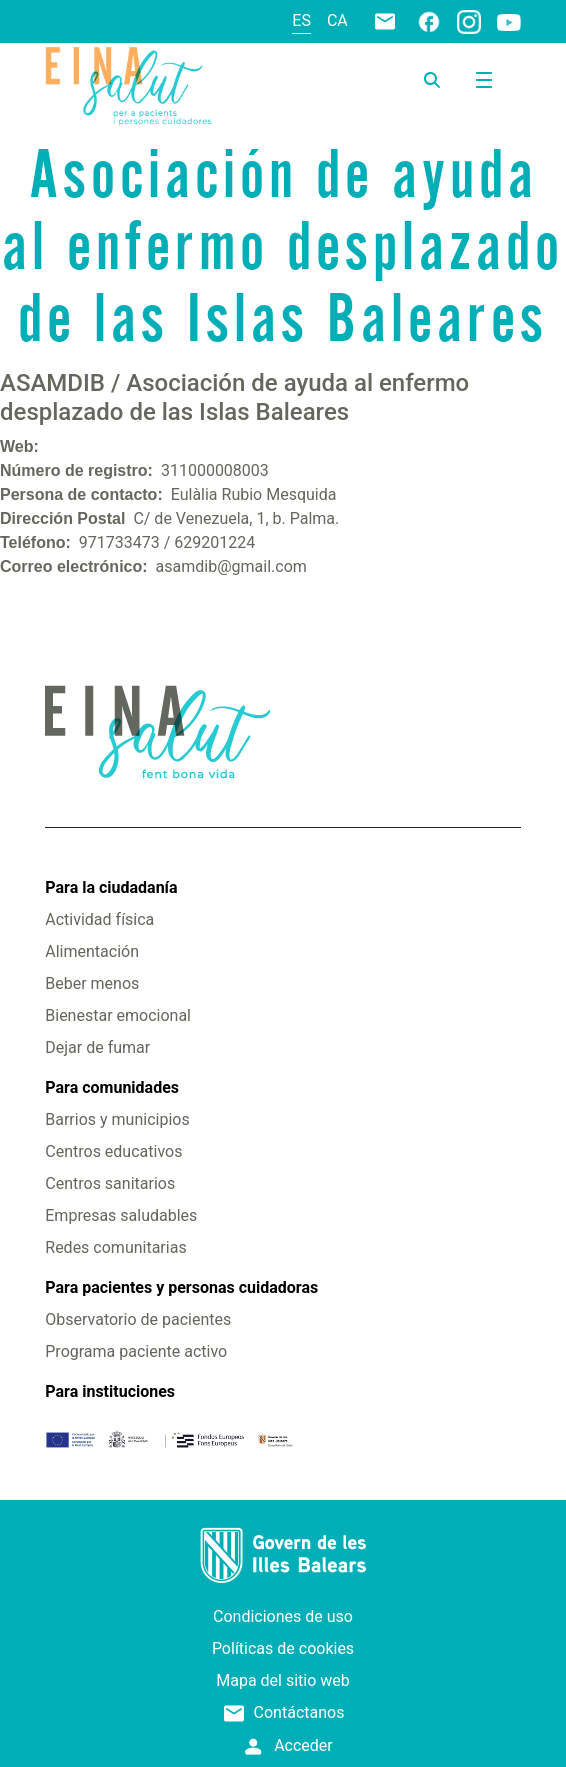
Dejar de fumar (97, 1047)
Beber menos (92, 983)
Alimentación (92, 951)
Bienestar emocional (118, 1015)
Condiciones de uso (283, 1616)
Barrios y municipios (117, 1119)
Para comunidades (112, 1087)
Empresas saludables (121, 1215)
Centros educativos (113, 1151)
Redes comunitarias (115, 1247)
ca (337, 20)
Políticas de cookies (283, 1648)
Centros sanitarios (110, 1183)
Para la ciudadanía (111, 887)
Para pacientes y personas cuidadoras (181, 1287)
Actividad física (99, 919)
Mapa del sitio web (283, 1680)
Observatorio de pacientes (138, 1319)
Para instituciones (110, 1391)
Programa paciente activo (136, 1351)
